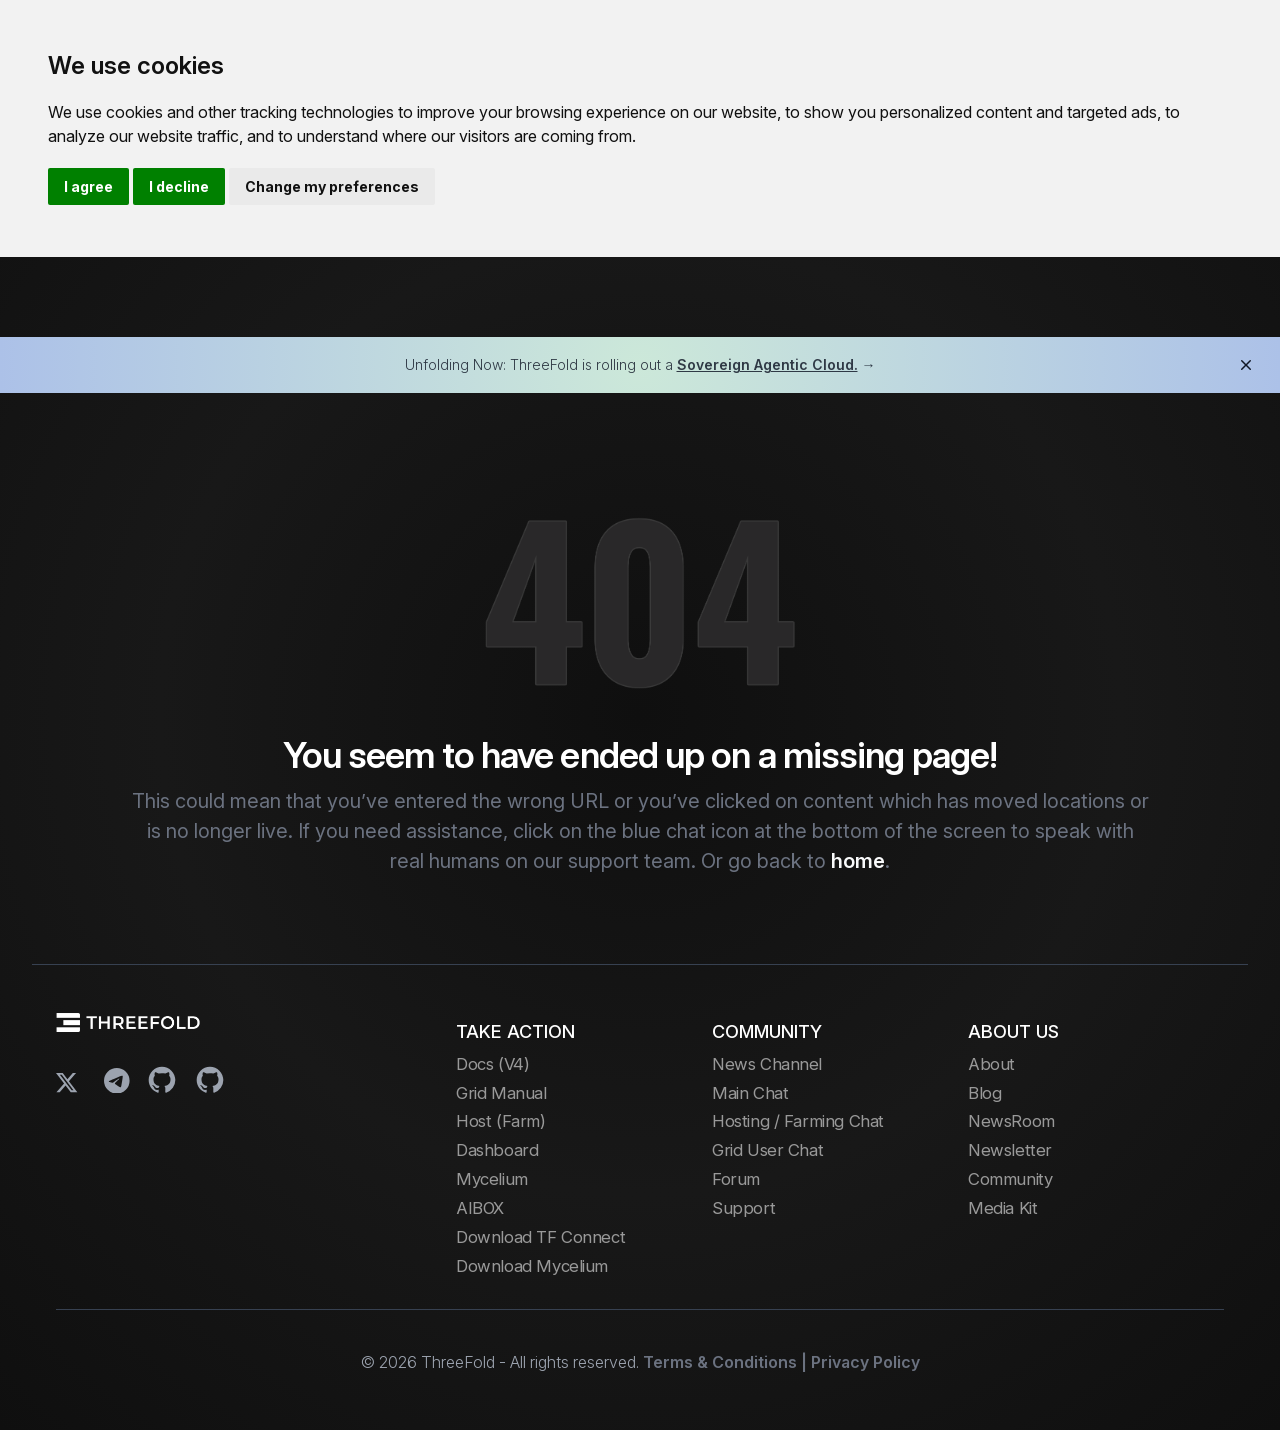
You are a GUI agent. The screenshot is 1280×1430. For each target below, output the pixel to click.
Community (1010, 1179)
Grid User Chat (767, 1150)
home (858, 861)
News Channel (767, 1064)
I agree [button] (88, 186)
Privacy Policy (865, 1362)
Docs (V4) (492, 1064)
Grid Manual (501, 1093)
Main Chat (750, 1093)
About (991, 1064)
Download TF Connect (540, 1237)
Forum (736, 1179)
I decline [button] (179, 186)
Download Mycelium (532, 1266)
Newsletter (1010, 1150)
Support (743, 1208)
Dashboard (497, 1150)
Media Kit (1002, 1208)
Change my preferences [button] (332, 186)
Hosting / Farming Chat (798, 1121)
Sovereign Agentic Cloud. (767, 364)
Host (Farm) (500, 1121)
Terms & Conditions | (725, 1362)
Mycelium (492, 1179)
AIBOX (480, 1208)
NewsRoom (1011, 1121)
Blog (984, 1093)
